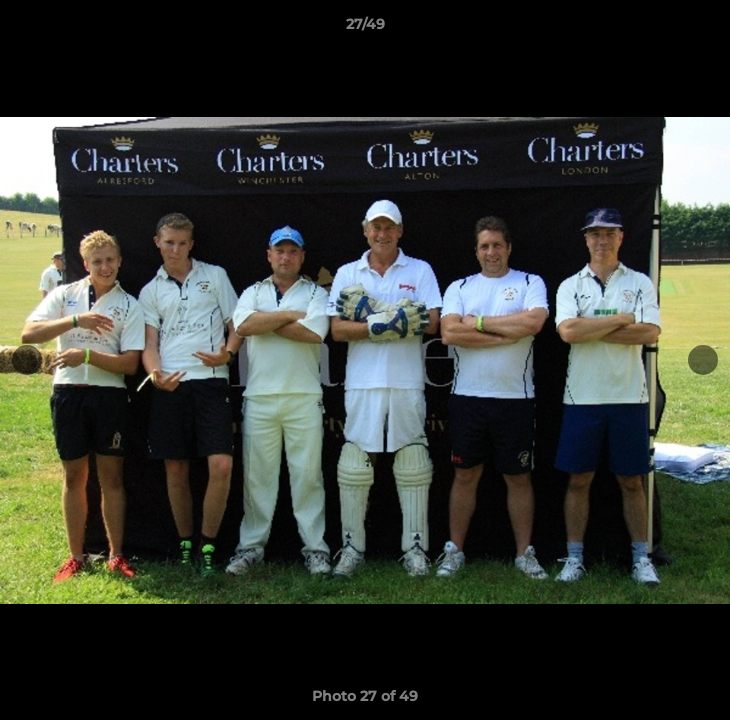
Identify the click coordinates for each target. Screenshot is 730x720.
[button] (706, 29)
